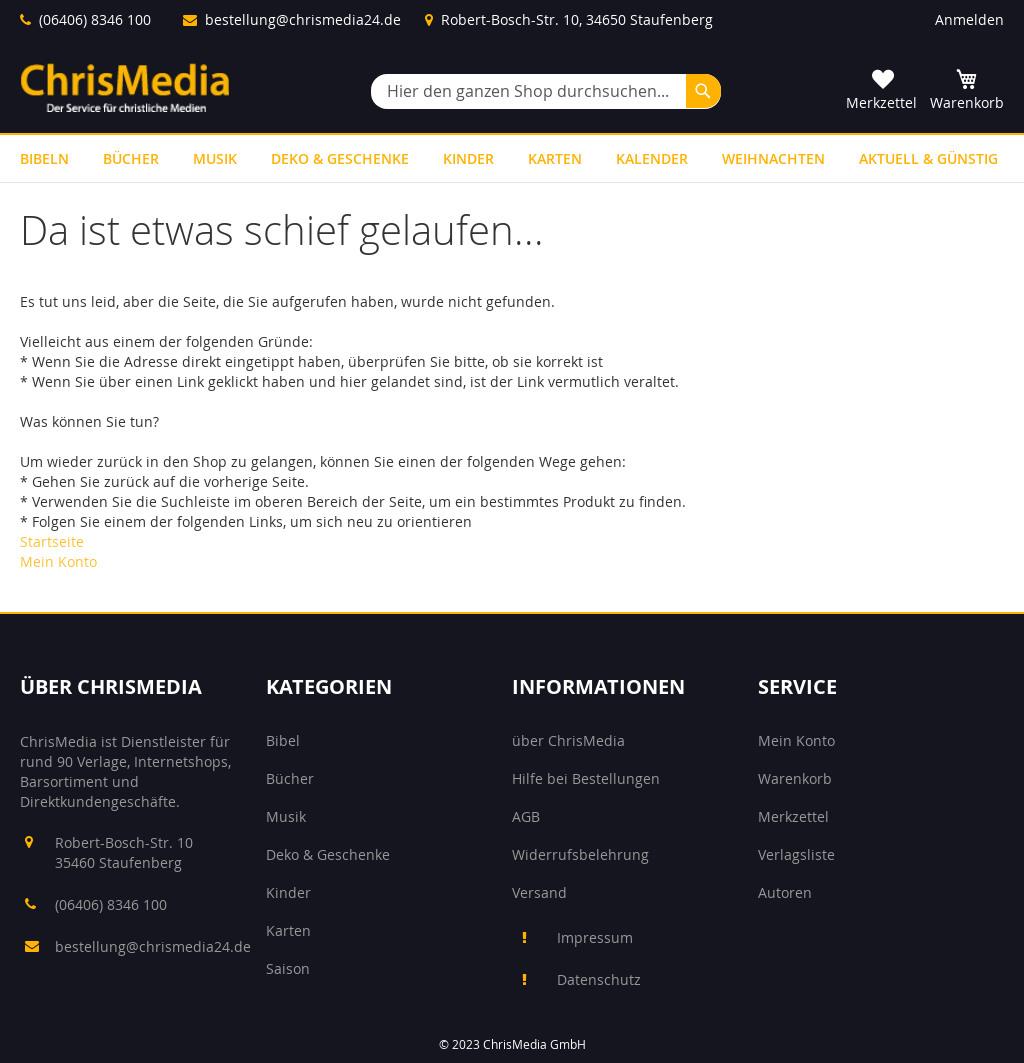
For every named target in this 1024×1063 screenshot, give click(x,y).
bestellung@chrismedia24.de (303, 19)
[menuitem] (44, 158)
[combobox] (546, 91)
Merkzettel (793, 816)
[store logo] (125, 87)
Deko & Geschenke (328, 854)
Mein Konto (58, 561)
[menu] (512, 158)
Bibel (283, 740)
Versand (539, 892)
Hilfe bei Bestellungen (586, 778)
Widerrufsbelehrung (580, 854)
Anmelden (969, 19)
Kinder (288, 892)
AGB (526, 816)
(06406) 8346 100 (95, 19)
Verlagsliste (796, 854)
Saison (288, 968)
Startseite (52, 541)
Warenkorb (795, 778)
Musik (286, 816)
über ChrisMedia (568, 740)
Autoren (785, 892)
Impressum (595, 937)
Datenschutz (599, 979)
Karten (288, 930)
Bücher (290, 778)
